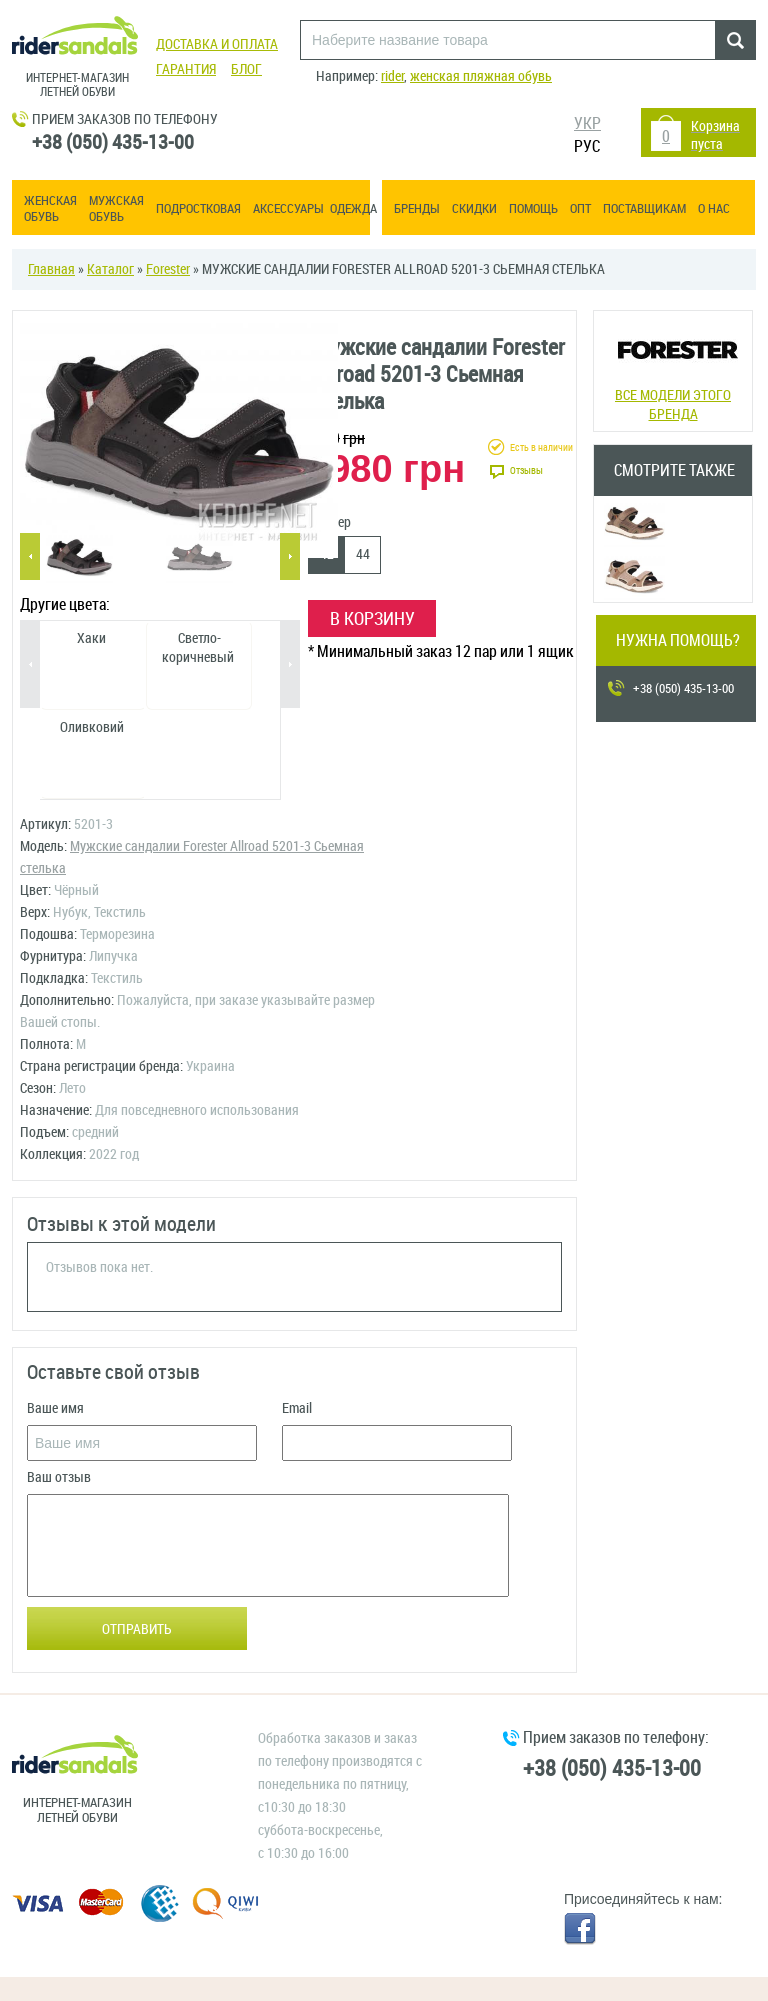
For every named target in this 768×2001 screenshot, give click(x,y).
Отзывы (526, 471)
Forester (168, 269)
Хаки (91, 638)
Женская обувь (50, 208)
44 (363, 554)
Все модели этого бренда (673, 369)
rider (392, 76)
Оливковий (92, 727)
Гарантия (186, 69)
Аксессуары (288, 208)
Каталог (110, 269)
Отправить (137, 1629)
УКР (587, 123)
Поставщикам (644, 208)
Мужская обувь (116, 208)
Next (290, 556)
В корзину (372, 619)
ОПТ (580, 208)
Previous (30, 556)
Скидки (474, 208)
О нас (714, 208)
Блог (246, 69)
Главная (51, 269)
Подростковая (198, 208)
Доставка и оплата (217, 44)
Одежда (353, 208)
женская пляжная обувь (481, 76)
